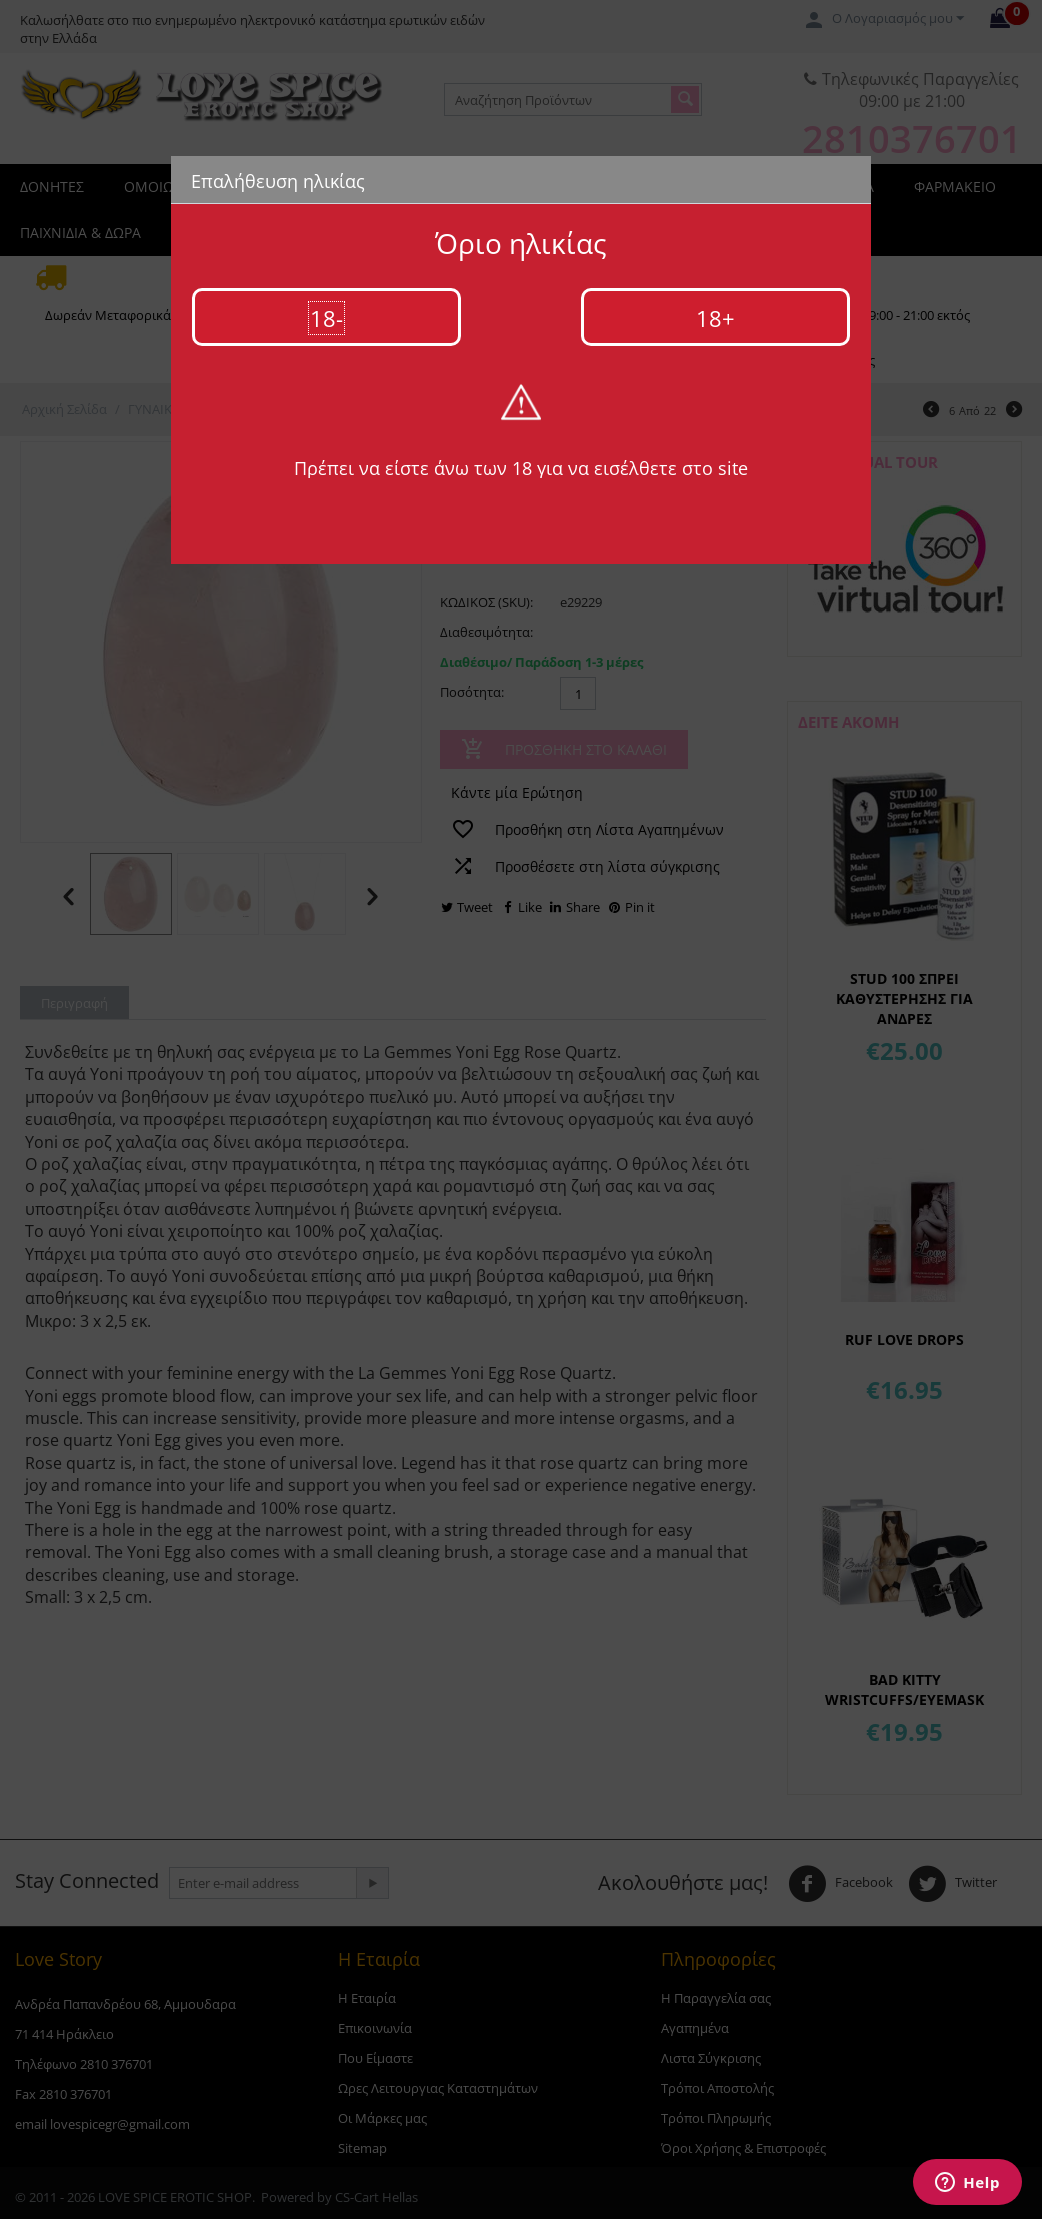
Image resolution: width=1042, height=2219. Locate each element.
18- (326, 318)
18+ (715, 318)
